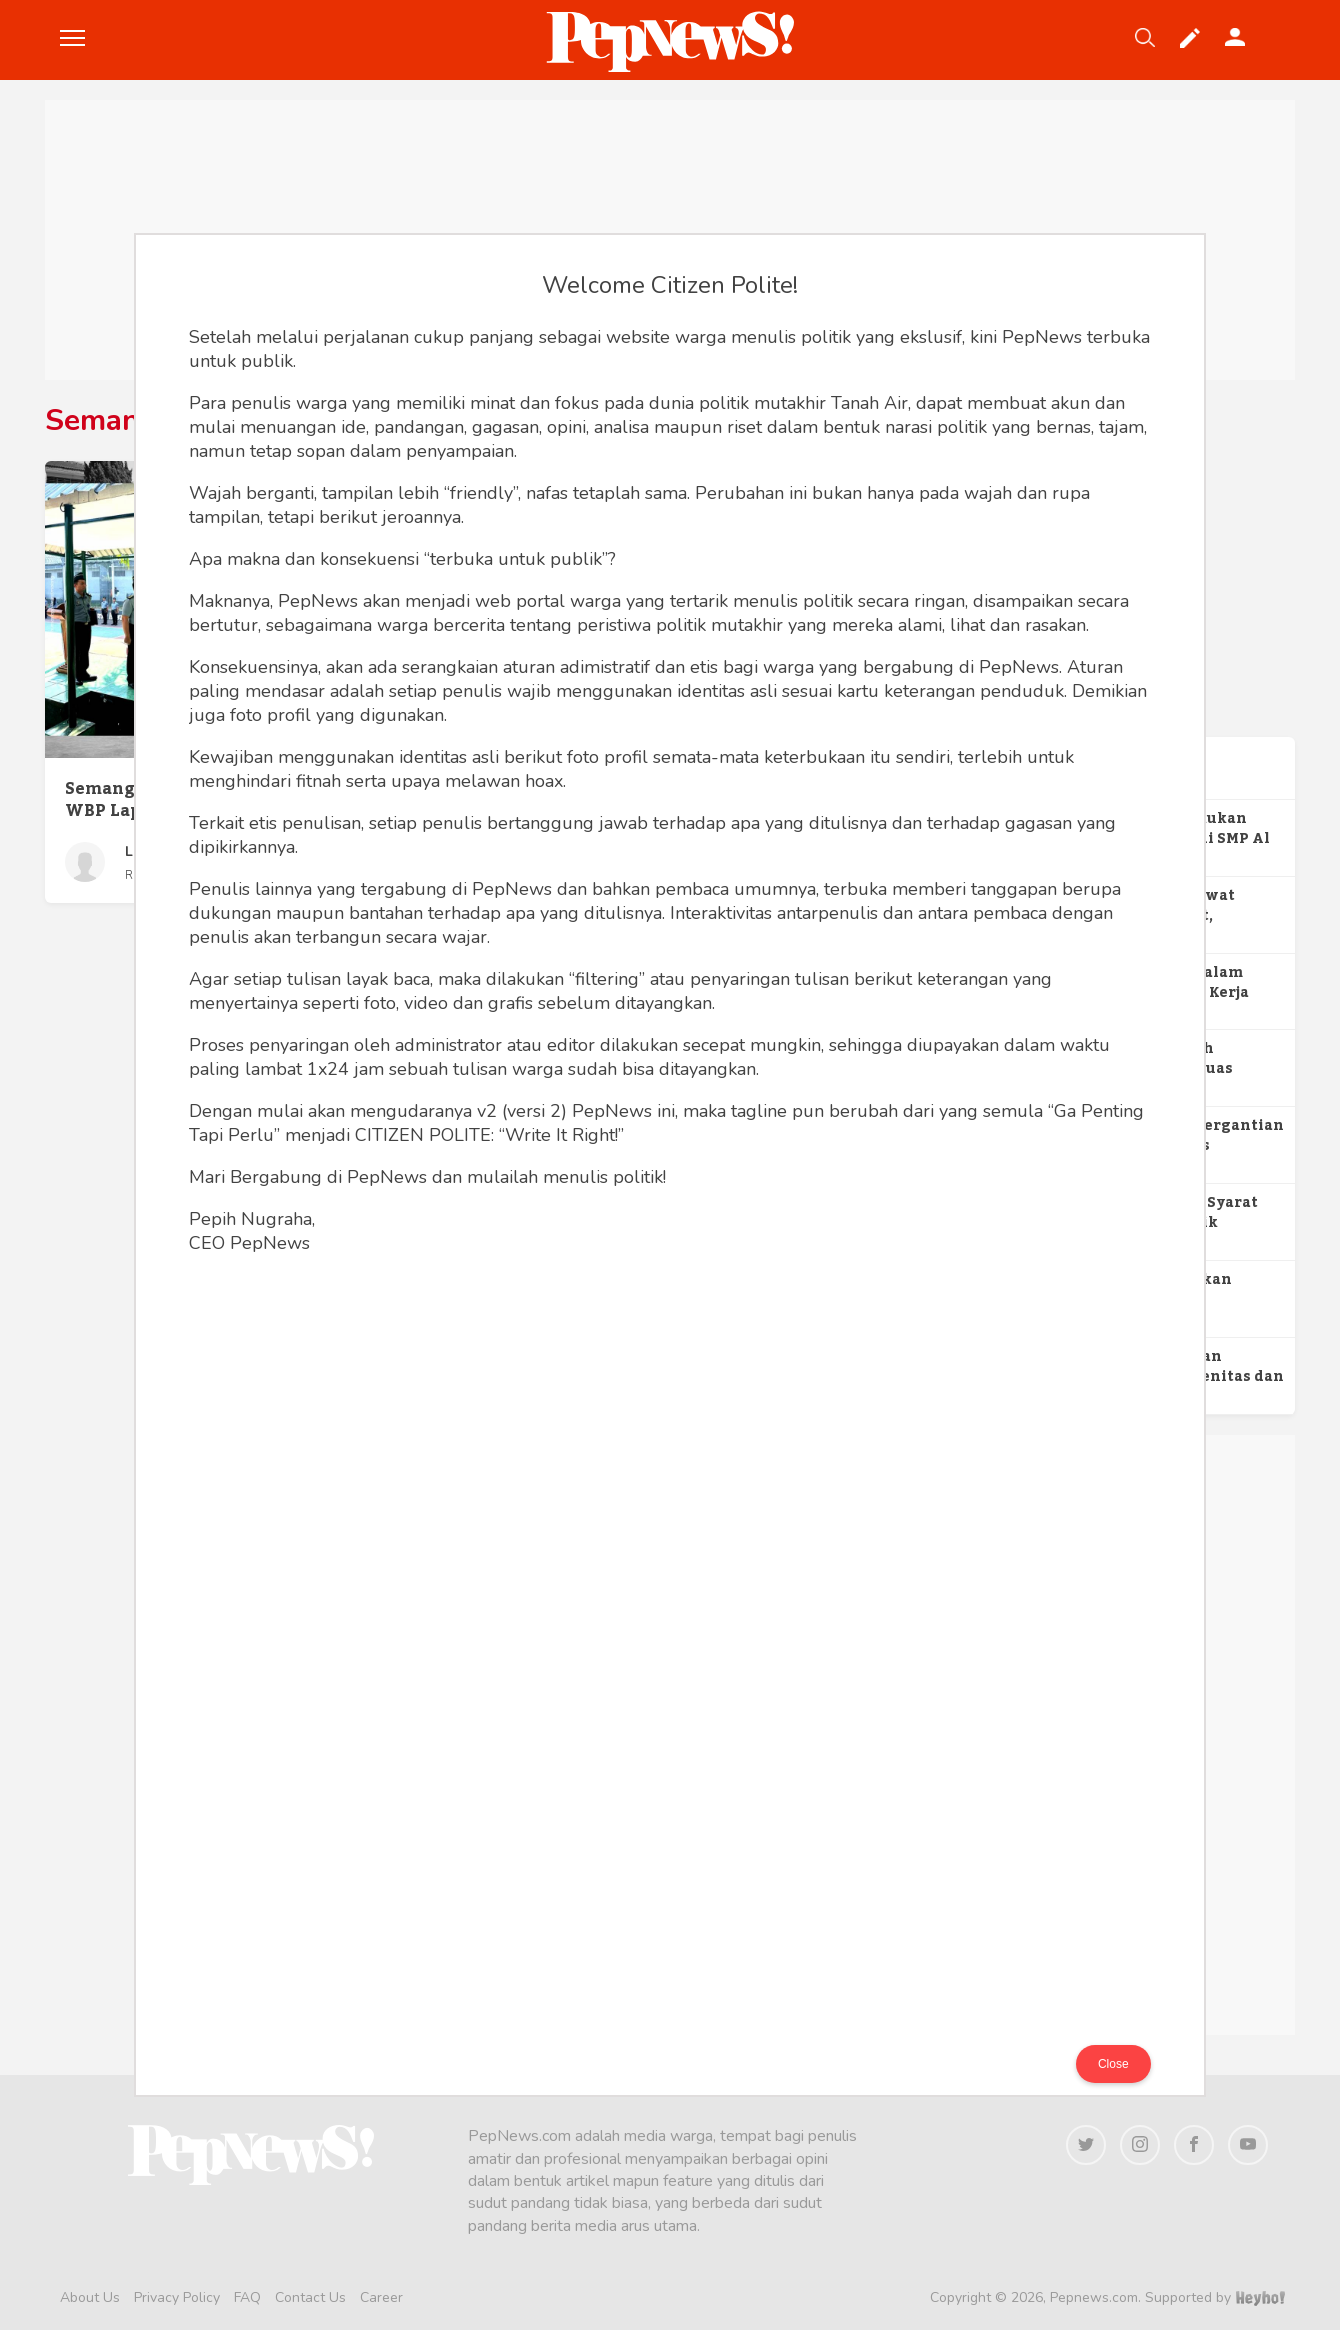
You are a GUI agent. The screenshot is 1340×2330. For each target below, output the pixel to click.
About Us (90, 2297)
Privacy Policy (177, 2297)
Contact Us (310, 2297)
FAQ (247, 2297)
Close (1113, 2064)
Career (381, 2297)
